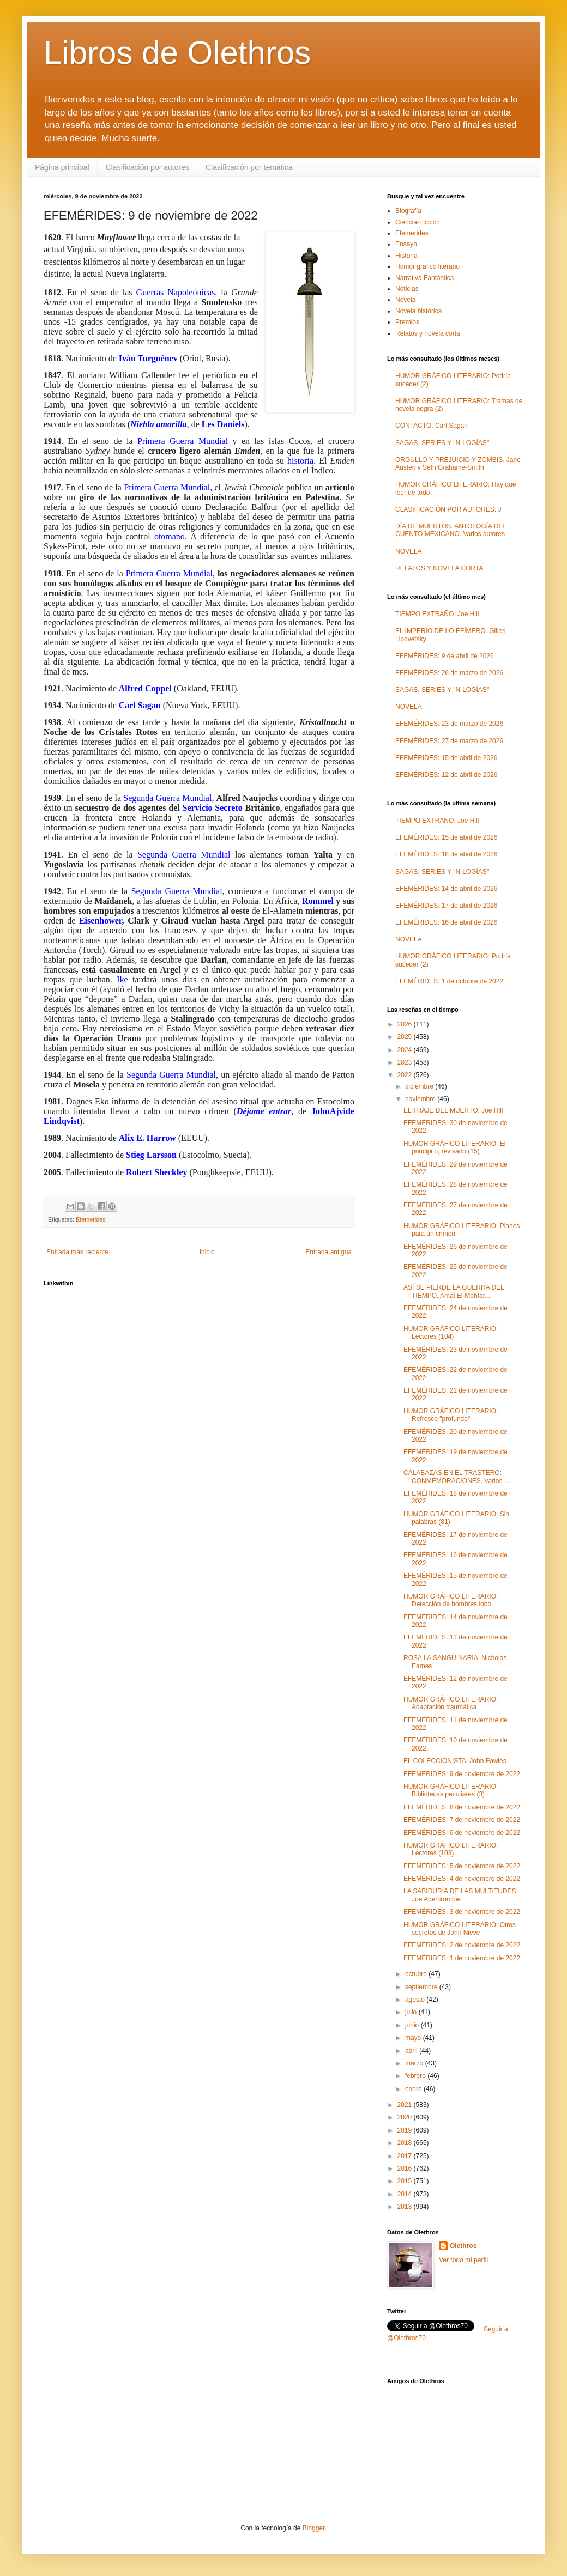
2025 (405, 1037)
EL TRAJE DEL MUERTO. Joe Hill (453, 1110)
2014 (405, 2194)
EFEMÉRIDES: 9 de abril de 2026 (444, 656)
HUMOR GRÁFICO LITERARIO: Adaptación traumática (450, 1703)
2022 (405, 1075)
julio (412, 2012)
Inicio (207, 1252)
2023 (405, 1062)
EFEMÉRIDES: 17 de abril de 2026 (446, 905)
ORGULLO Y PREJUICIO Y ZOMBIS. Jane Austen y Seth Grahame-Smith (458, 463)
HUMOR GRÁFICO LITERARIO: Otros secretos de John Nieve (459, 1928)
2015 (405, 2181)
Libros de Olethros (177, 52)
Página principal (62, 167)
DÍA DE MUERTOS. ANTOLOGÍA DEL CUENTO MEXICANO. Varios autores (450, 530)
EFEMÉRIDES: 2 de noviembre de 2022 (461, 1945)
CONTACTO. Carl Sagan (431, 425)
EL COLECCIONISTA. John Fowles (454, 1761)
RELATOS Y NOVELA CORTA (439, 568)
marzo (415, 2063)
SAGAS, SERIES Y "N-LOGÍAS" (442, 443)
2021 (405, 2105)
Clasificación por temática (249, 167)
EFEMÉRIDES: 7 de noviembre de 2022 (461, 1820)
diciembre (420, 1086)
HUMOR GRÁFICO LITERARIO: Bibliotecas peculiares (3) (450, 1790)
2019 (405, 2130)
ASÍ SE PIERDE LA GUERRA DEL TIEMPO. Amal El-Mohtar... (453, 1291)
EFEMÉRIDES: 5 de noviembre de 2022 (461, 1866)
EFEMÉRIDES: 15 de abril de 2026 (446, 758)
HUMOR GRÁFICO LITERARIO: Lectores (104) (450, 1332)
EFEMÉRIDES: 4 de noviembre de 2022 (461, 1878)
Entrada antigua (328, 1252)
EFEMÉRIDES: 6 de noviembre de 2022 (461, 1833)
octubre (417, 1974)
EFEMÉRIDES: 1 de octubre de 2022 (449, 981)
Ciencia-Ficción (417, 222)
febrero (416, 2076)
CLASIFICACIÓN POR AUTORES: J (448, 509)
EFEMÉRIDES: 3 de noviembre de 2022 (461, 1912)
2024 (405, 1050)
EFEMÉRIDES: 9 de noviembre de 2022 (461, 1774)
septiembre (422, 1987)
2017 (405, 2156)
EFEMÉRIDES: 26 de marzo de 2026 (449, 673)
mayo (414, 2038)
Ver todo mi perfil (463, 2260)
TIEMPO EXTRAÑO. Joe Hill (437, 614)
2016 (405, 2168)
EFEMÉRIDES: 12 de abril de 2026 (446, 775)
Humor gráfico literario (427, 266)
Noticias (407, 289)
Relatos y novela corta (427, 333)
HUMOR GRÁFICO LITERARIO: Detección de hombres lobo (450, 1600)
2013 (405, 2206)
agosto (415, 1999)
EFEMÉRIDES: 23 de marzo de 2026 (449, 723)
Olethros (463, 2246)
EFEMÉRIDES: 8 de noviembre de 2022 (461, 1807)
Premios (407, 322)
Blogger (314, 2528)
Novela (405, 299)
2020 (405, 2117)
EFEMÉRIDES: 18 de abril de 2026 (446, 854)
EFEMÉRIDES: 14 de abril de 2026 (446, 888)
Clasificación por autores (147, 167)
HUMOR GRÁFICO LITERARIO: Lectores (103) (450, 1849)
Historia (406, 255)
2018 (405, 2143)
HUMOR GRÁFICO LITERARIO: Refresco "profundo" (450, 1415)
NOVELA (408, 551)
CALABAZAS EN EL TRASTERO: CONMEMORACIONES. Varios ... (456, 1476)
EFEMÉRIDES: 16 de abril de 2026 (446, 922)
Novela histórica (418, 311)
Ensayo (406, 244)
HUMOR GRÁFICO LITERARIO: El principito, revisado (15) (454, 1147)
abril (412, 2051)
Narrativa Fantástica (424, 278)
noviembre (421, 1099)
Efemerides (91, 1219)
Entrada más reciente (77, 1252)
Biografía (408, 211)
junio (413, 2025)
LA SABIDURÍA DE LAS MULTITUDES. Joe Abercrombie (460, 1895)
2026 (405, 1024)
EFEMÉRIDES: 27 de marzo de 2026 (449, 741)
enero (414, 2089)
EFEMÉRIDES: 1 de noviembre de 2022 (461, 1958)
